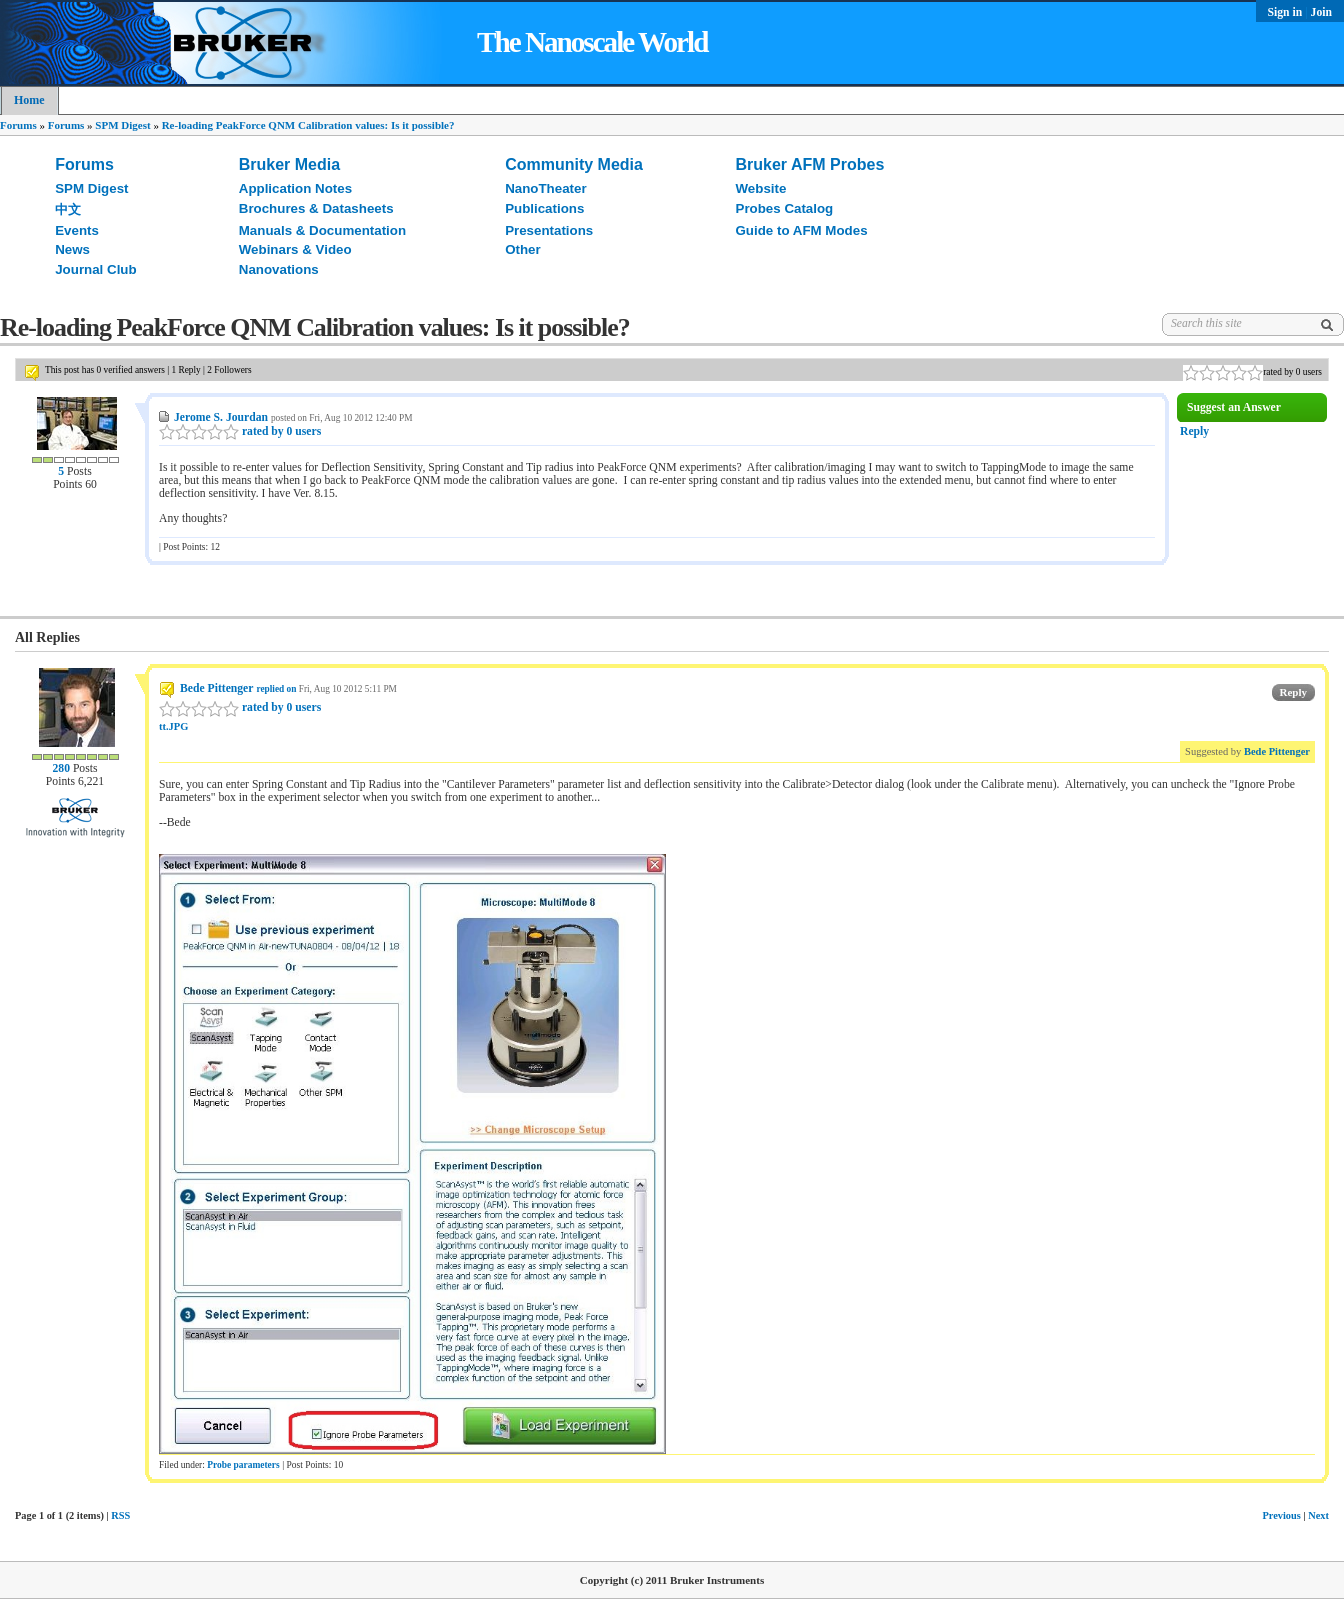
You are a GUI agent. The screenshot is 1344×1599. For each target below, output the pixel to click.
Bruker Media (289, 164)
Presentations (549, 230)
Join (1321, 12)
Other (523, 249)
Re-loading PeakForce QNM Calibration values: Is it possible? (308, 125)
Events (77, 230)
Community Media (574, 164)
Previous (1281, 1515)
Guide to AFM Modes (802, 230)
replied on (276, 689)
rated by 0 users (240, 431)
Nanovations (279, 269)
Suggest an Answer (1234, 407)
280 (60, 768)
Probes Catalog (785, 208)
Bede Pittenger (216, 688)
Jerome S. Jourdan (221, 417)
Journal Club (95, 269)
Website (761, 188)
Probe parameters (243, 1465)
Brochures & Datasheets (316, 208)
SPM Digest (122, 125)
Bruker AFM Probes (810, 164)
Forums (18, 125)
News (72, 249)
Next (1318, 1515)
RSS (120, 1515)
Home (29, 100)
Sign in (1287, 12)
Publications (544, 208)
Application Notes (295, 188)
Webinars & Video (295, 249)
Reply (1194, 431)
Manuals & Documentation (322, 230)
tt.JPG (173, 726)
